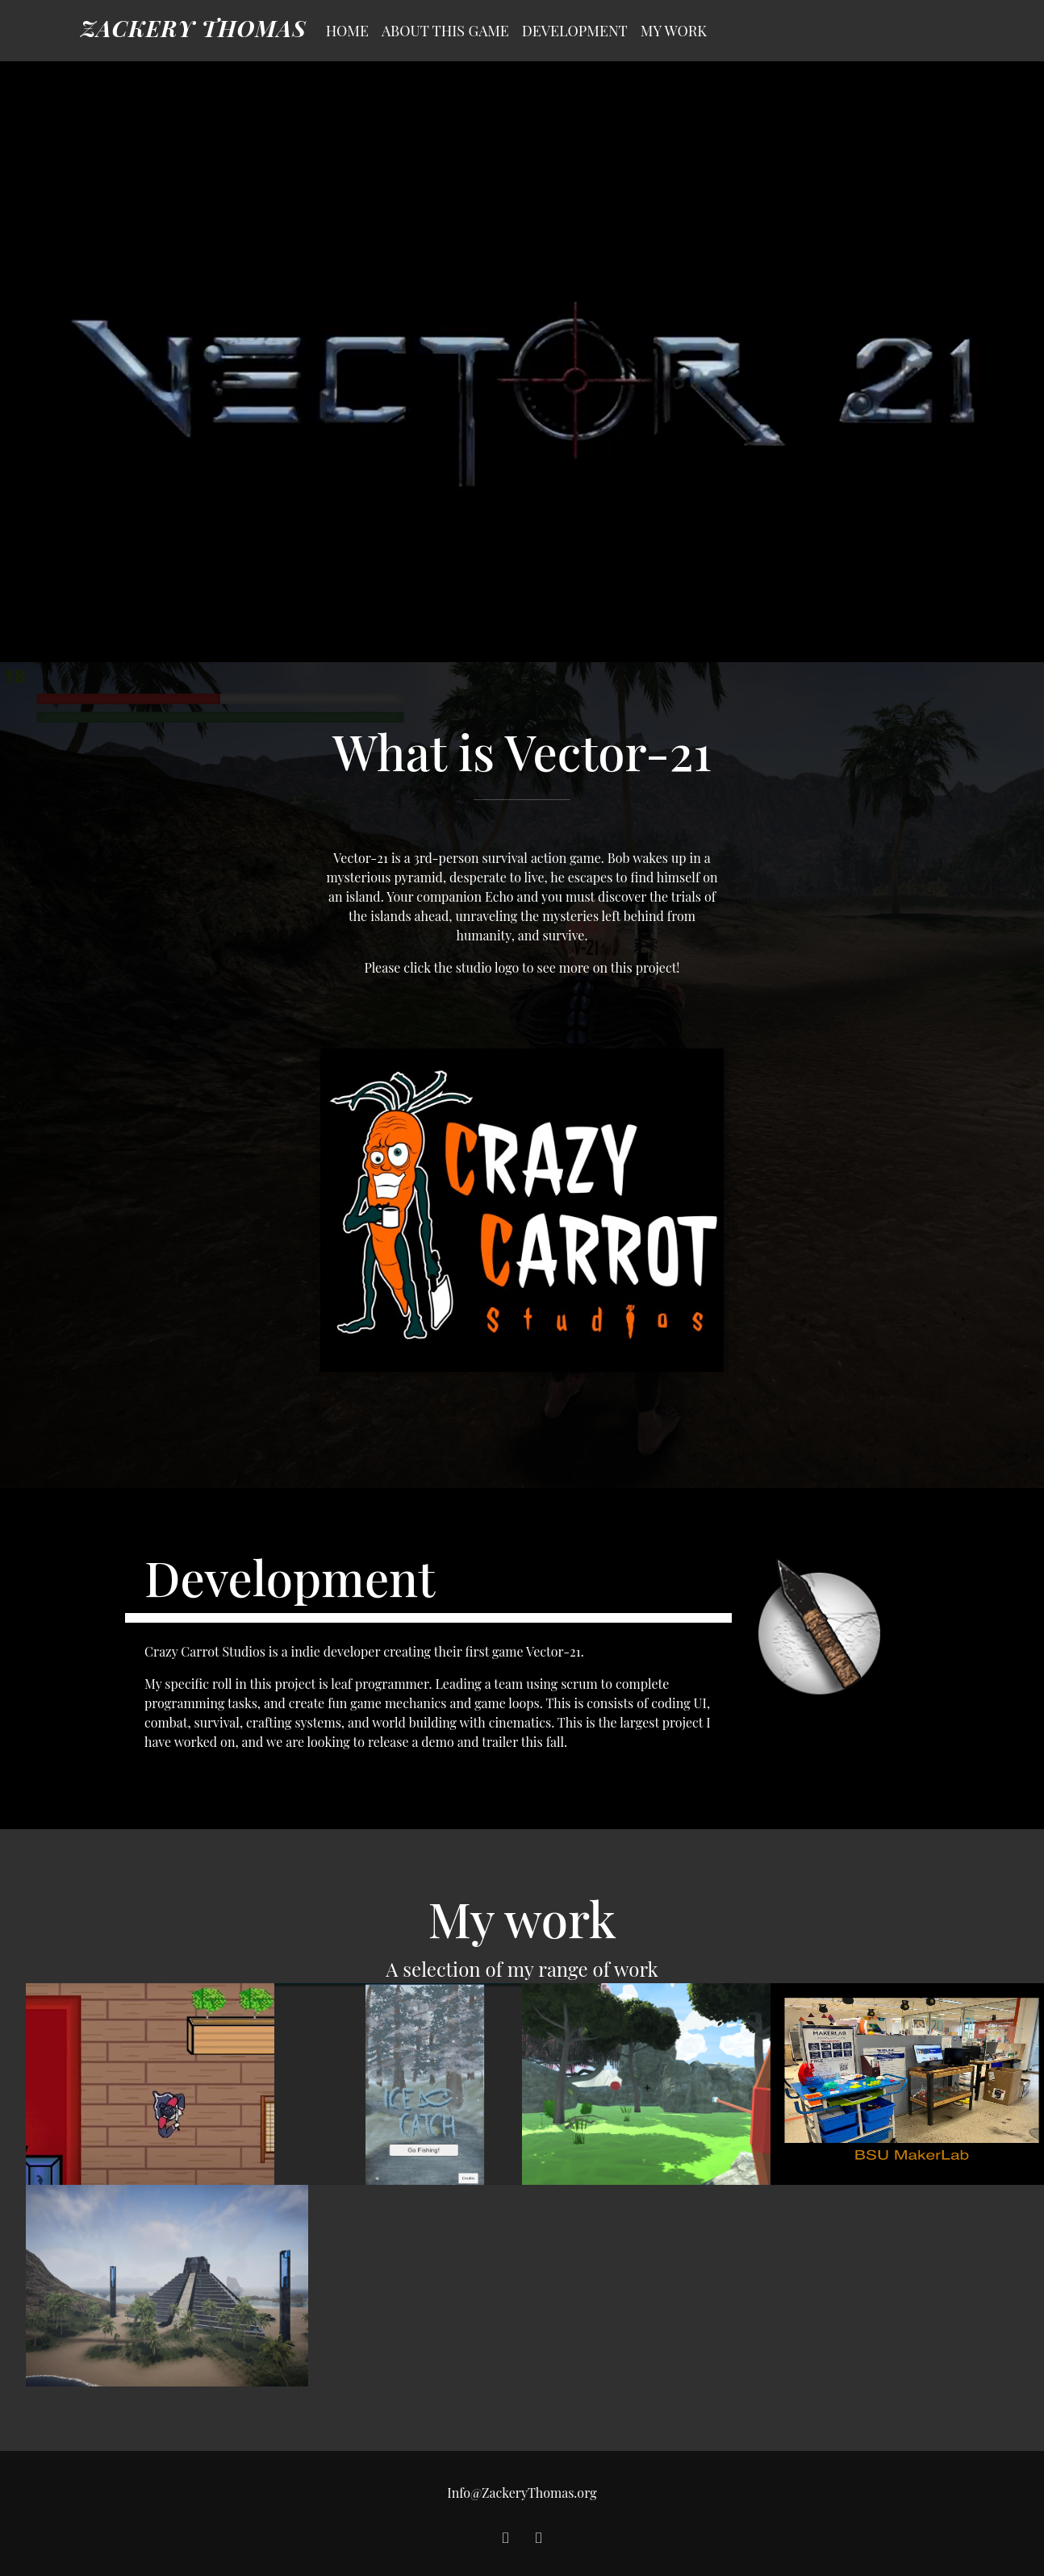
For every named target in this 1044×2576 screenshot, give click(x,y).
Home (347, 30)
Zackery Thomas (194, 28)
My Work (674, 30)
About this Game (445, 30)
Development (575, 30)
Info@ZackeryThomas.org (521, 2492)
